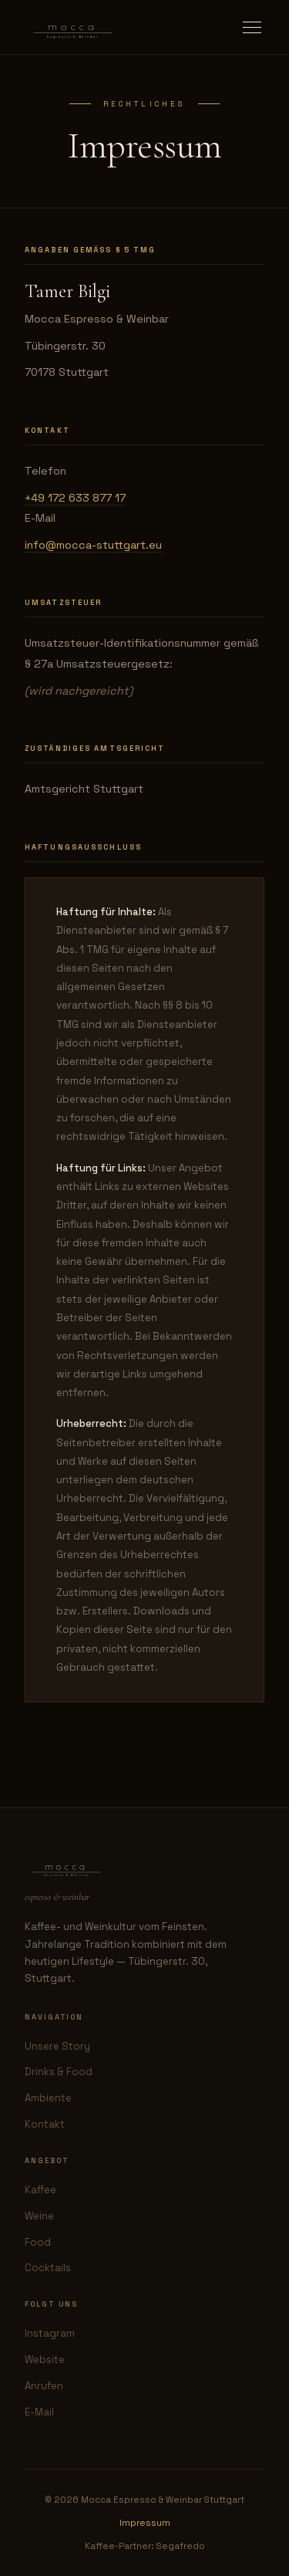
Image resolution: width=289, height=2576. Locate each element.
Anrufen (44, 2385)
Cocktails (48, 2267)
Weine (39, 2216)
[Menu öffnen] (252, 27)
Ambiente (48, 2097)
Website (45, 2359)
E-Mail (39, 2412)
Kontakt (45, 2124)
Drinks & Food (58, 2071)
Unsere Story (57, 2046)
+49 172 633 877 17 (75, 498)
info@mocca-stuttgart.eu (93, 545)
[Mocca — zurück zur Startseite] (73, 27)
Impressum (144, 2522)
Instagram (50, 2333)
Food (38, 2242)
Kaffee (40, 2189)
